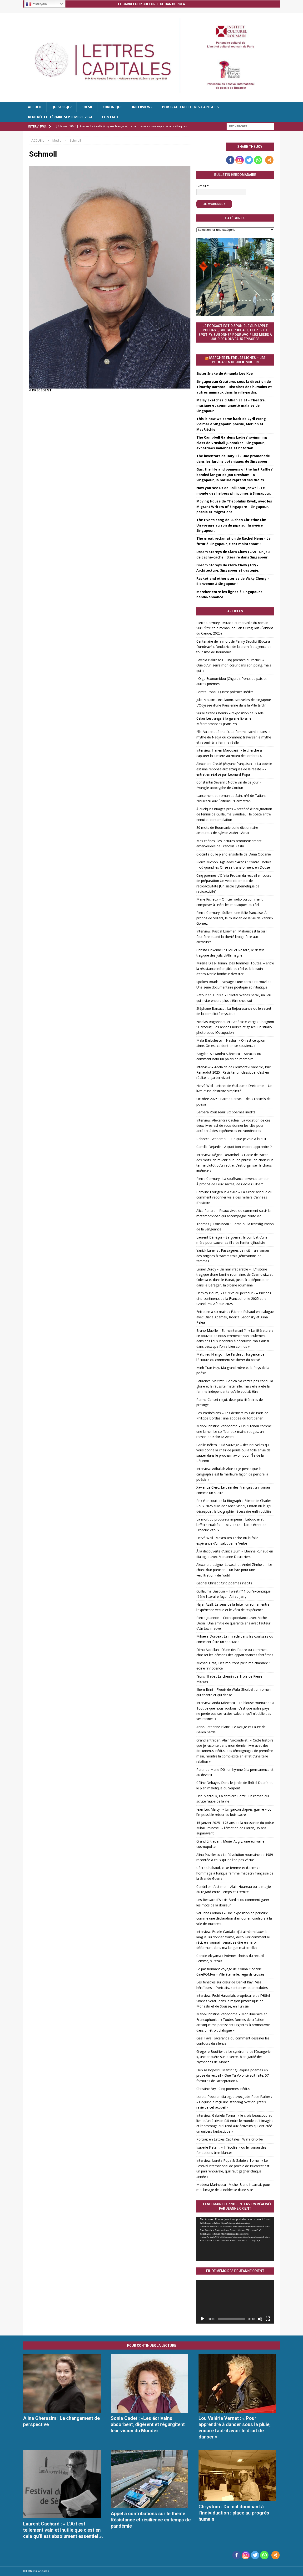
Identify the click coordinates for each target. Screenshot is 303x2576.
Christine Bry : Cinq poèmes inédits (223, 2088)
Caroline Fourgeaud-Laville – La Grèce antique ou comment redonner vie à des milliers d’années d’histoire (234, 1197)
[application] (235, 2239)
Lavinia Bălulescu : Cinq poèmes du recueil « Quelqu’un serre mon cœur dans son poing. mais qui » (233, 665)
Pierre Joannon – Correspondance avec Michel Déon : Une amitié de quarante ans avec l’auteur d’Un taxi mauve (233, 1623)
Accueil (35, 107)
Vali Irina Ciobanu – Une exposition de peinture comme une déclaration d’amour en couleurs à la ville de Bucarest (234, 1918)
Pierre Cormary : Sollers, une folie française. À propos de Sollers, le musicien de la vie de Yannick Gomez (234, 918)
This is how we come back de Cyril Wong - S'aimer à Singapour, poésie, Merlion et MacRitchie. (232, 424)
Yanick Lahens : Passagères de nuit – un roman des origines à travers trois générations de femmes (232, 1255)
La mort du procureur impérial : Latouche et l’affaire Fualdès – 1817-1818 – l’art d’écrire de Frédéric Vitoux (231, 1524)
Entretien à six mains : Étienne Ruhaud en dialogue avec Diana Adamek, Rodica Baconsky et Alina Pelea (235, 1317)
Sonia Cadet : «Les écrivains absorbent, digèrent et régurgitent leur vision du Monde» (148, 2424)
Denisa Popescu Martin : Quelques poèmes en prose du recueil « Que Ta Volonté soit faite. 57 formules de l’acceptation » (232, 2075)
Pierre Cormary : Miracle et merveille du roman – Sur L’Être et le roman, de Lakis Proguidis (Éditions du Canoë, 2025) (234, 628)
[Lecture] (202, 2318)
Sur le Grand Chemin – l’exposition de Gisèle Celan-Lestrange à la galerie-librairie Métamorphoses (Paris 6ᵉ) (230, 718)
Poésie (87, 107)
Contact (110, 117)
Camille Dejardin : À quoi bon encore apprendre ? (234, 1146)
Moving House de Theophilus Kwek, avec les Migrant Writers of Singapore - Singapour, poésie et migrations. (234, 506)
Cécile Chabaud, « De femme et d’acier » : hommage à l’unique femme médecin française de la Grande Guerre (234, 1873)
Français (36, 4)
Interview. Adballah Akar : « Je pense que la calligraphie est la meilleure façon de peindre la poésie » (232, 1474)
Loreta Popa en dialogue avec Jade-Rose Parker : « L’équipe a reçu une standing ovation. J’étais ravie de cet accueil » (234, 2102)
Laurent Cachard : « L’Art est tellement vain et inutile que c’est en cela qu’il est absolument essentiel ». (63, 2530)
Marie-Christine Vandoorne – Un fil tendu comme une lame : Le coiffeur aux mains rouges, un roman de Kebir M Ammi (234, 1431)
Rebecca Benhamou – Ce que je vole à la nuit (231, 1139)
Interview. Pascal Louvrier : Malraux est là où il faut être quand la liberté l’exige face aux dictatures (231, 936)
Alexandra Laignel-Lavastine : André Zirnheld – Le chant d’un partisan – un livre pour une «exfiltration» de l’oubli (234, 1569)
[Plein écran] (267, 2318)
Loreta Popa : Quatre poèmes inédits (224, 692)
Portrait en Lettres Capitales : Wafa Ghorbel (229, 2139)
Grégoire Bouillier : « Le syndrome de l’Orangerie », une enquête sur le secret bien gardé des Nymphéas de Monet (233, 2056)
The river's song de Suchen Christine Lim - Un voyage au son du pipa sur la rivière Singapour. (232, 525)
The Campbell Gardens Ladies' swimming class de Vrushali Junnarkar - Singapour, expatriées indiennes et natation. (231, 442)
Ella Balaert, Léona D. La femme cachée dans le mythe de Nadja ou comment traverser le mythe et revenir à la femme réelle (233, 737)
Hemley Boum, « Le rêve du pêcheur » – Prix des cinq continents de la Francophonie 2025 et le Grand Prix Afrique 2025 (233, 1298)
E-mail (202, 186)
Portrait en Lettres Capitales (190, 107)
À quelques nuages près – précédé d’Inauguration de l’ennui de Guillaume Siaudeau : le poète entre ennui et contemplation (234, 814)
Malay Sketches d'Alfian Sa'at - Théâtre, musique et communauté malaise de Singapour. (231, 405)
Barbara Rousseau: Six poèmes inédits (225, 1112)
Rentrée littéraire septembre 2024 (60, 117)
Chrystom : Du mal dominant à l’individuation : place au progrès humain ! (234, 2513)
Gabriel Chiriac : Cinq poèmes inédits (224, 1583)
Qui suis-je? (61, 107)
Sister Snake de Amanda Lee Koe (224, 373)
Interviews (142, 107)
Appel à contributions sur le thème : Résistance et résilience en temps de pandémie (151, 2520)
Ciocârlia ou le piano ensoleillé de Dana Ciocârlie (233, 854)
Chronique (112, 107)
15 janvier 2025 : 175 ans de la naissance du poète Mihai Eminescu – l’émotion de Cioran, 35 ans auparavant (235, 1828)
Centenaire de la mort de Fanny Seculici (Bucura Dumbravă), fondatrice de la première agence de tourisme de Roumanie (233, 646)
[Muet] (260, 2318)
